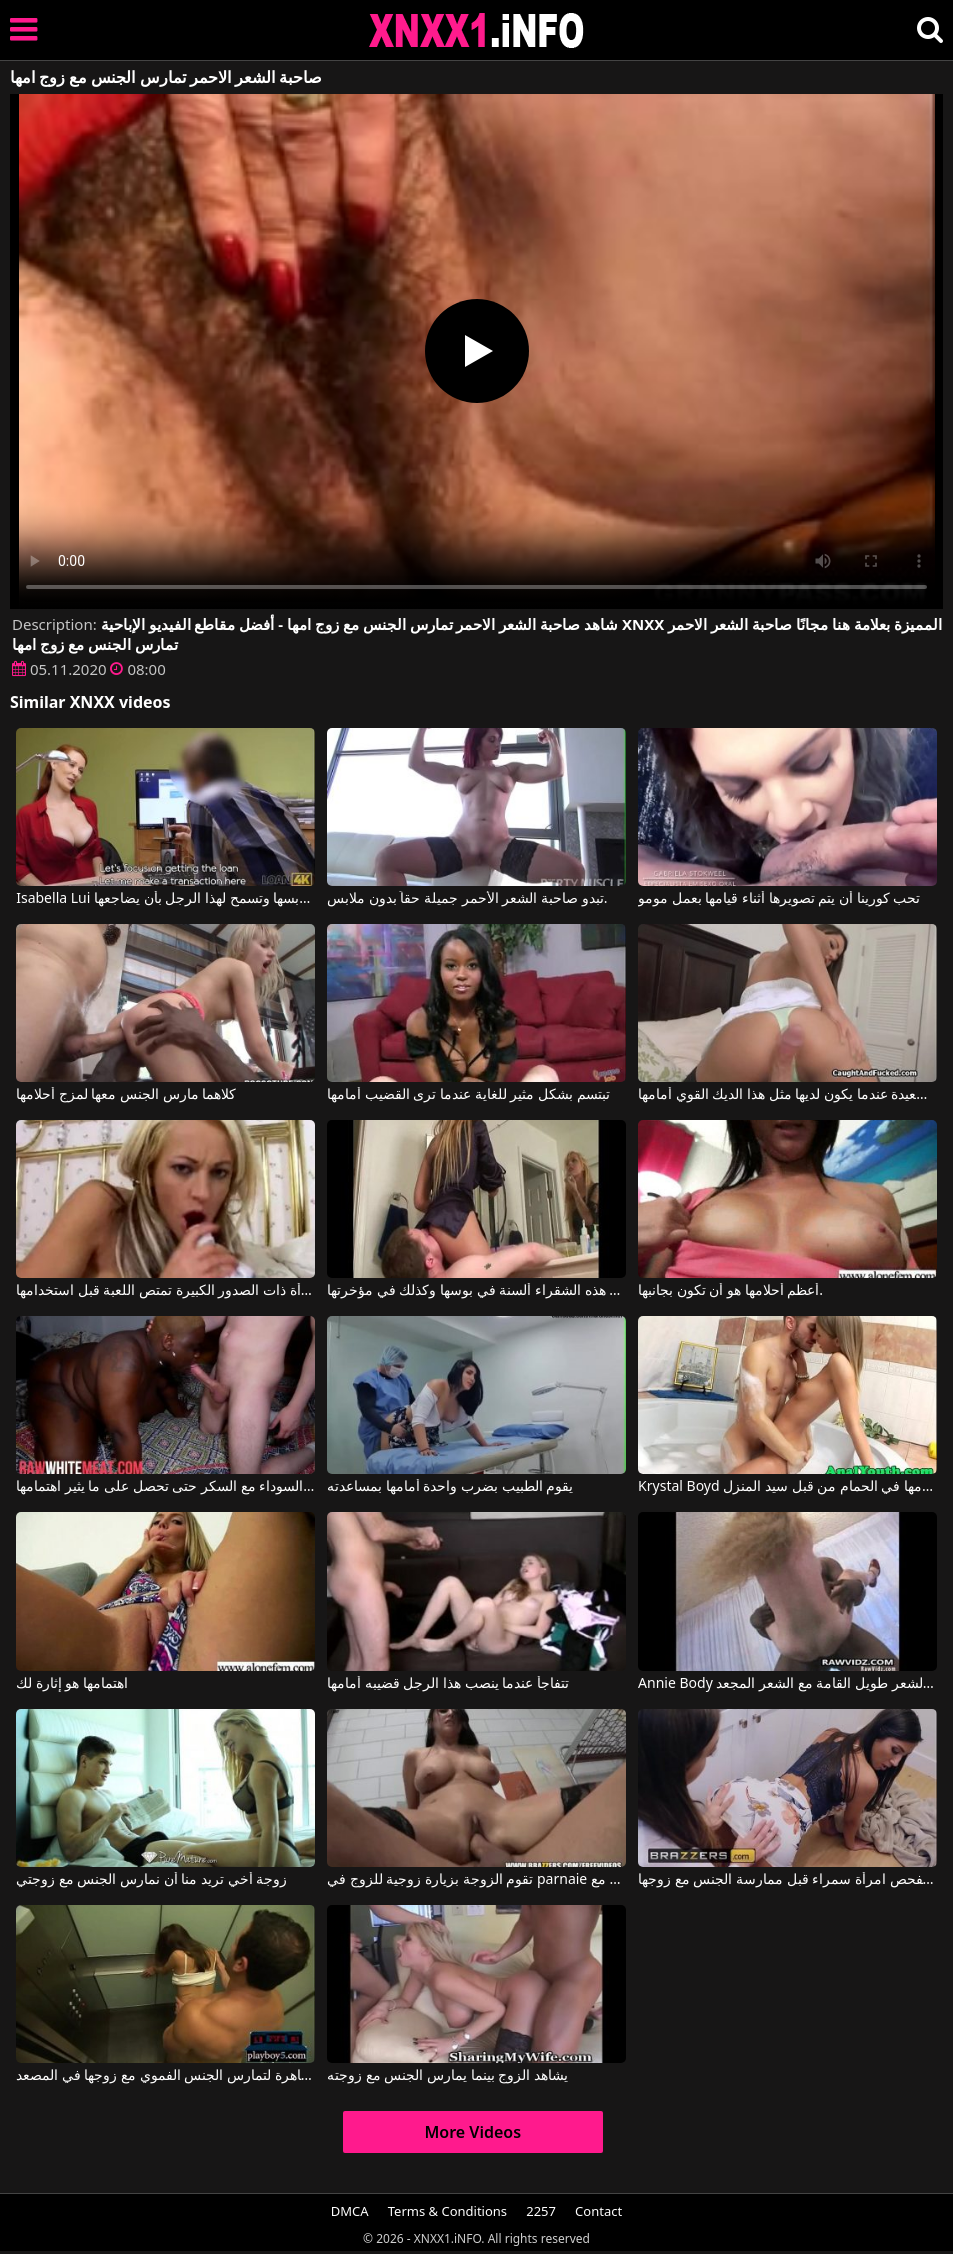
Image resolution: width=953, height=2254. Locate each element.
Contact (598, 2211)
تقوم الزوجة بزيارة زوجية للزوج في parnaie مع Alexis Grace (476, 1880)
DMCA (350, 2211)
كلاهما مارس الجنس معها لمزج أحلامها (126, 1095)
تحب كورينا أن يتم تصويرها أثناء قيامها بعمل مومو (779, 899)
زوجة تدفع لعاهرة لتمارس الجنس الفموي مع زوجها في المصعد (165, 2076)
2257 (541, 2211)
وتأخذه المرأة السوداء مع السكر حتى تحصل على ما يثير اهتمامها (165, 1487)
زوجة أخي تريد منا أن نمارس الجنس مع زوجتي (151, 1880)
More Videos (472, 2132)
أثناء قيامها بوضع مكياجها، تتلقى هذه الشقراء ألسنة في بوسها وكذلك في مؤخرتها (476, 1291)
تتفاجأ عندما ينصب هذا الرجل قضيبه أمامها (448, 1684)
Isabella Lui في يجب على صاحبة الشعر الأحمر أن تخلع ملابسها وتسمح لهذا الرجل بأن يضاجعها (165, 899)
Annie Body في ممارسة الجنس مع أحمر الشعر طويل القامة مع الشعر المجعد (787, 1684)
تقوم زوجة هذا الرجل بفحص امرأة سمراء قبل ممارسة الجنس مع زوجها (787, 1880)
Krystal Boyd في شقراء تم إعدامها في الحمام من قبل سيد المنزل (787, 1487)
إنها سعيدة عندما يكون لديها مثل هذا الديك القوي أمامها (787, 1095)
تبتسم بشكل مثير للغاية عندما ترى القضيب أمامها (468, 1095)
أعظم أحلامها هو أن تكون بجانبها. (730, 1291)
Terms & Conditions (447, 2211)
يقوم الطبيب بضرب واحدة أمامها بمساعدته (450, 1487)
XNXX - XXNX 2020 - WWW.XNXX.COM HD (477, 30)
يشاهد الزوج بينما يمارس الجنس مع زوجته (447, 2076)
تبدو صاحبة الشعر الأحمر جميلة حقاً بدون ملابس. (467, 899)
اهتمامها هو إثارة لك (72, 1684)
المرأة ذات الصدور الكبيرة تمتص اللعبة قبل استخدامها (165, 1291)
